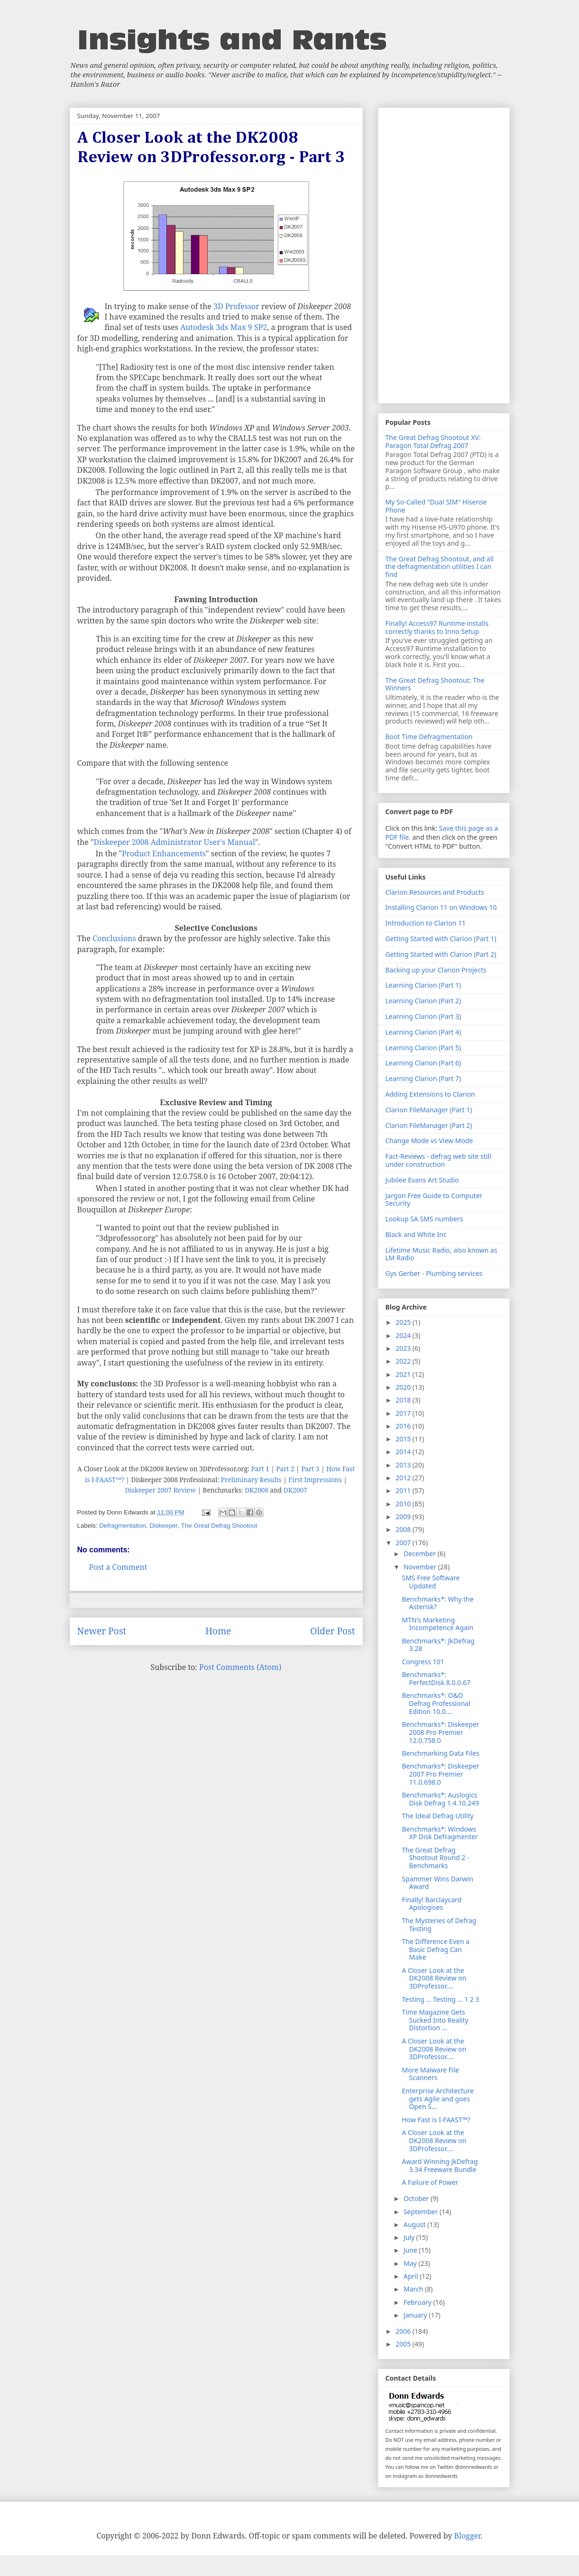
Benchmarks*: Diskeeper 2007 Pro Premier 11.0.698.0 (440, 1774)
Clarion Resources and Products (435, 892)
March (414, 2288)
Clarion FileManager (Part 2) (429, 1125)
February (418, 2302)
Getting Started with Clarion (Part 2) (441, 954)
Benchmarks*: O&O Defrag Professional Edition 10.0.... (436, 1703)
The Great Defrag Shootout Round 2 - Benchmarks (435, 1857)
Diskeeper (163, 1525)
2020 (404, 1387)
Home (218, 1630)
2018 (404, 1399)
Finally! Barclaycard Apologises (431, 1903)
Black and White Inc (416, 1234)
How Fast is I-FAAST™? (436, 2119)
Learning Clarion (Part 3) (423, 1016)
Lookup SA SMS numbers (424, 1218)
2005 (404, 2343)
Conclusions (114, 938)
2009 (404, 1516)
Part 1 (260, 1468)
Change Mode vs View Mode (429, 1140)
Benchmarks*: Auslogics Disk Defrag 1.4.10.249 (440, 1798)
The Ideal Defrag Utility (437, 1815)
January (416, 2314)
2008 (404, 1529)
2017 (404, 1413)
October (417, 2198)
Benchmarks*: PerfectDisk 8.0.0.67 (436, 1678)
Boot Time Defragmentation (429, 736)
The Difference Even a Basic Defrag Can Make (435, 1949)
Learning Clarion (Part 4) (423, 1031)
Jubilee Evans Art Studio (422, 1179)
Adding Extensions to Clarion (430, 1094)
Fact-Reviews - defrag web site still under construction (438, 1160)
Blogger (467, 2535)
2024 (404, 1335)
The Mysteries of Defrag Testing (439, 1924)
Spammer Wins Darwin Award (437, 1882)
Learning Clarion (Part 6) (423, 1062)
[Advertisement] (444, 253)
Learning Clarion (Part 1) (423, 985)
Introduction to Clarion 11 (426, 922)
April (412, 2276)
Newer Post (102, 1630)
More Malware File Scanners (430, 2073)
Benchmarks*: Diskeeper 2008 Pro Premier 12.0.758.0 (440, 1732)
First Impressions (314, 1479)
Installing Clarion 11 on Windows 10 (441, 907)
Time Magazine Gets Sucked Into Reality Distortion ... (435, 2020)
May (411, 2263)
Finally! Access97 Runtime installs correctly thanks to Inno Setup (437, 627)
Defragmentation (122, 1525)
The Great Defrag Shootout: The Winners (435, 684)
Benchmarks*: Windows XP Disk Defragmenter (440, 1833)
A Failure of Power (430, 2182)
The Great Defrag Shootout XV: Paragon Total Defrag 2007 (433, 441)
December (421, 1553)
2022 (404, 1361)
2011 (404, 1490)
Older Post (332, 1630)
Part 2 (285, 1468)
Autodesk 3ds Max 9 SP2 (223, 327)
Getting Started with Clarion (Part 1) (441, 938)
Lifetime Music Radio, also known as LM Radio (441, 1254)
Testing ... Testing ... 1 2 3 (440, 1999)
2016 (404, 1425)
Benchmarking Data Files (440, 1753)
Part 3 (310, 1468)
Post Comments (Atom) (240, 1667)
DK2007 (295, 1489)
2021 (404, 1374)
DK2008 (256, 1489)
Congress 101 (423, 1661)
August (415, 2224)
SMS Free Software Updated (431, 1581)
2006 (404, 2331)
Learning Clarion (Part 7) (423, 1078)
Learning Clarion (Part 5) (423, 1047)
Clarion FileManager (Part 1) (429, 1109)
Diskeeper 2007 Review (160, 1489)
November (421, 1566)
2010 (404, 1503)
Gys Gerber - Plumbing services (434, 1273)
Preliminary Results (251, 1479)
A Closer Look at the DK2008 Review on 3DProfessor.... (434, 1978)
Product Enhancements (164, 853)
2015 (404, 1438)
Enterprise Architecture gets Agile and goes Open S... (438, 2098)
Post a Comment (118, 1567)
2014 (404, 1451)
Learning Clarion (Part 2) (423, 1000)
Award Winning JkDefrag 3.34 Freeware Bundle (440, 2165)
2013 (404, 1464)
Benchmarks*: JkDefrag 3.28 (438, 1644)
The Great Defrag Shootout (219, 1525)
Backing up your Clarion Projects (436, 969)
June (411, 2250)
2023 (404, 1348)
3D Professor (236, 306)
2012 (404, 1477)
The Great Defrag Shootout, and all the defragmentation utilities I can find (440, 566)
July (410, 2237)
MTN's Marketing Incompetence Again (437, 1623)
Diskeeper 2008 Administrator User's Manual (174, 842)
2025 (404, 1322)
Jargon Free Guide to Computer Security (434, 1199)
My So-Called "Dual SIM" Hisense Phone (436, 505)
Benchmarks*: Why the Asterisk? (437, 1603)
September (422, 2211)
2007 (404, 1542)
